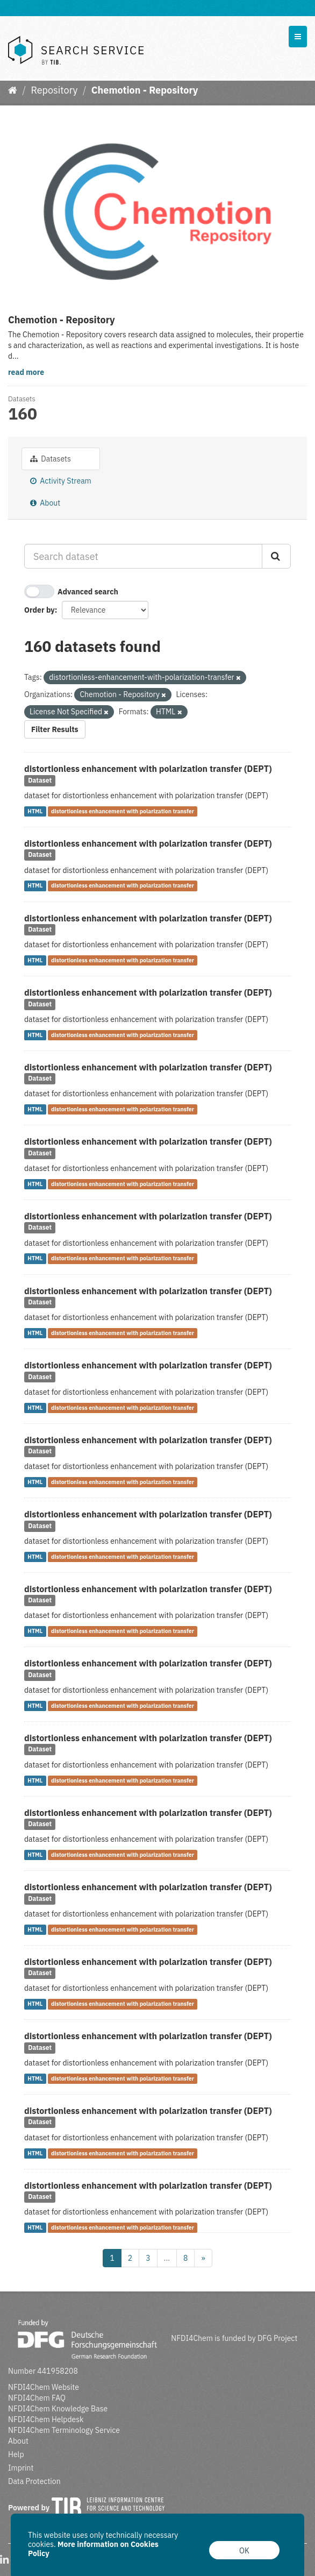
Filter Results (54, 729)
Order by (39, 610)
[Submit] (276, 556)
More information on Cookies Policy (93, 2548)
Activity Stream (60, 481)
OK (244, 2551)
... (167, 2258)
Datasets (50, 459)
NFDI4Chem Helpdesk (46, 2419)
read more (26, 372)
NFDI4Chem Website (43, 2387)
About (45, 503)
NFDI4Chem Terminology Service (64, 2430)
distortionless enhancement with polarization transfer (122, 811)
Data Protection (34, 2481)
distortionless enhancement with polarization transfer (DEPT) (148, 768)
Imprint (20, 2468)
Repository (54, 90)
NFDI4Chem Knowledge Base (58, 2409)
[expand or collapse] (298, 36)
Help (16, 2454)
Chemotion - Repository (144, 90)
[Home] (12, 90)
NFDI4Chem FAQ (37, 2398)
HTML (34, 811)
